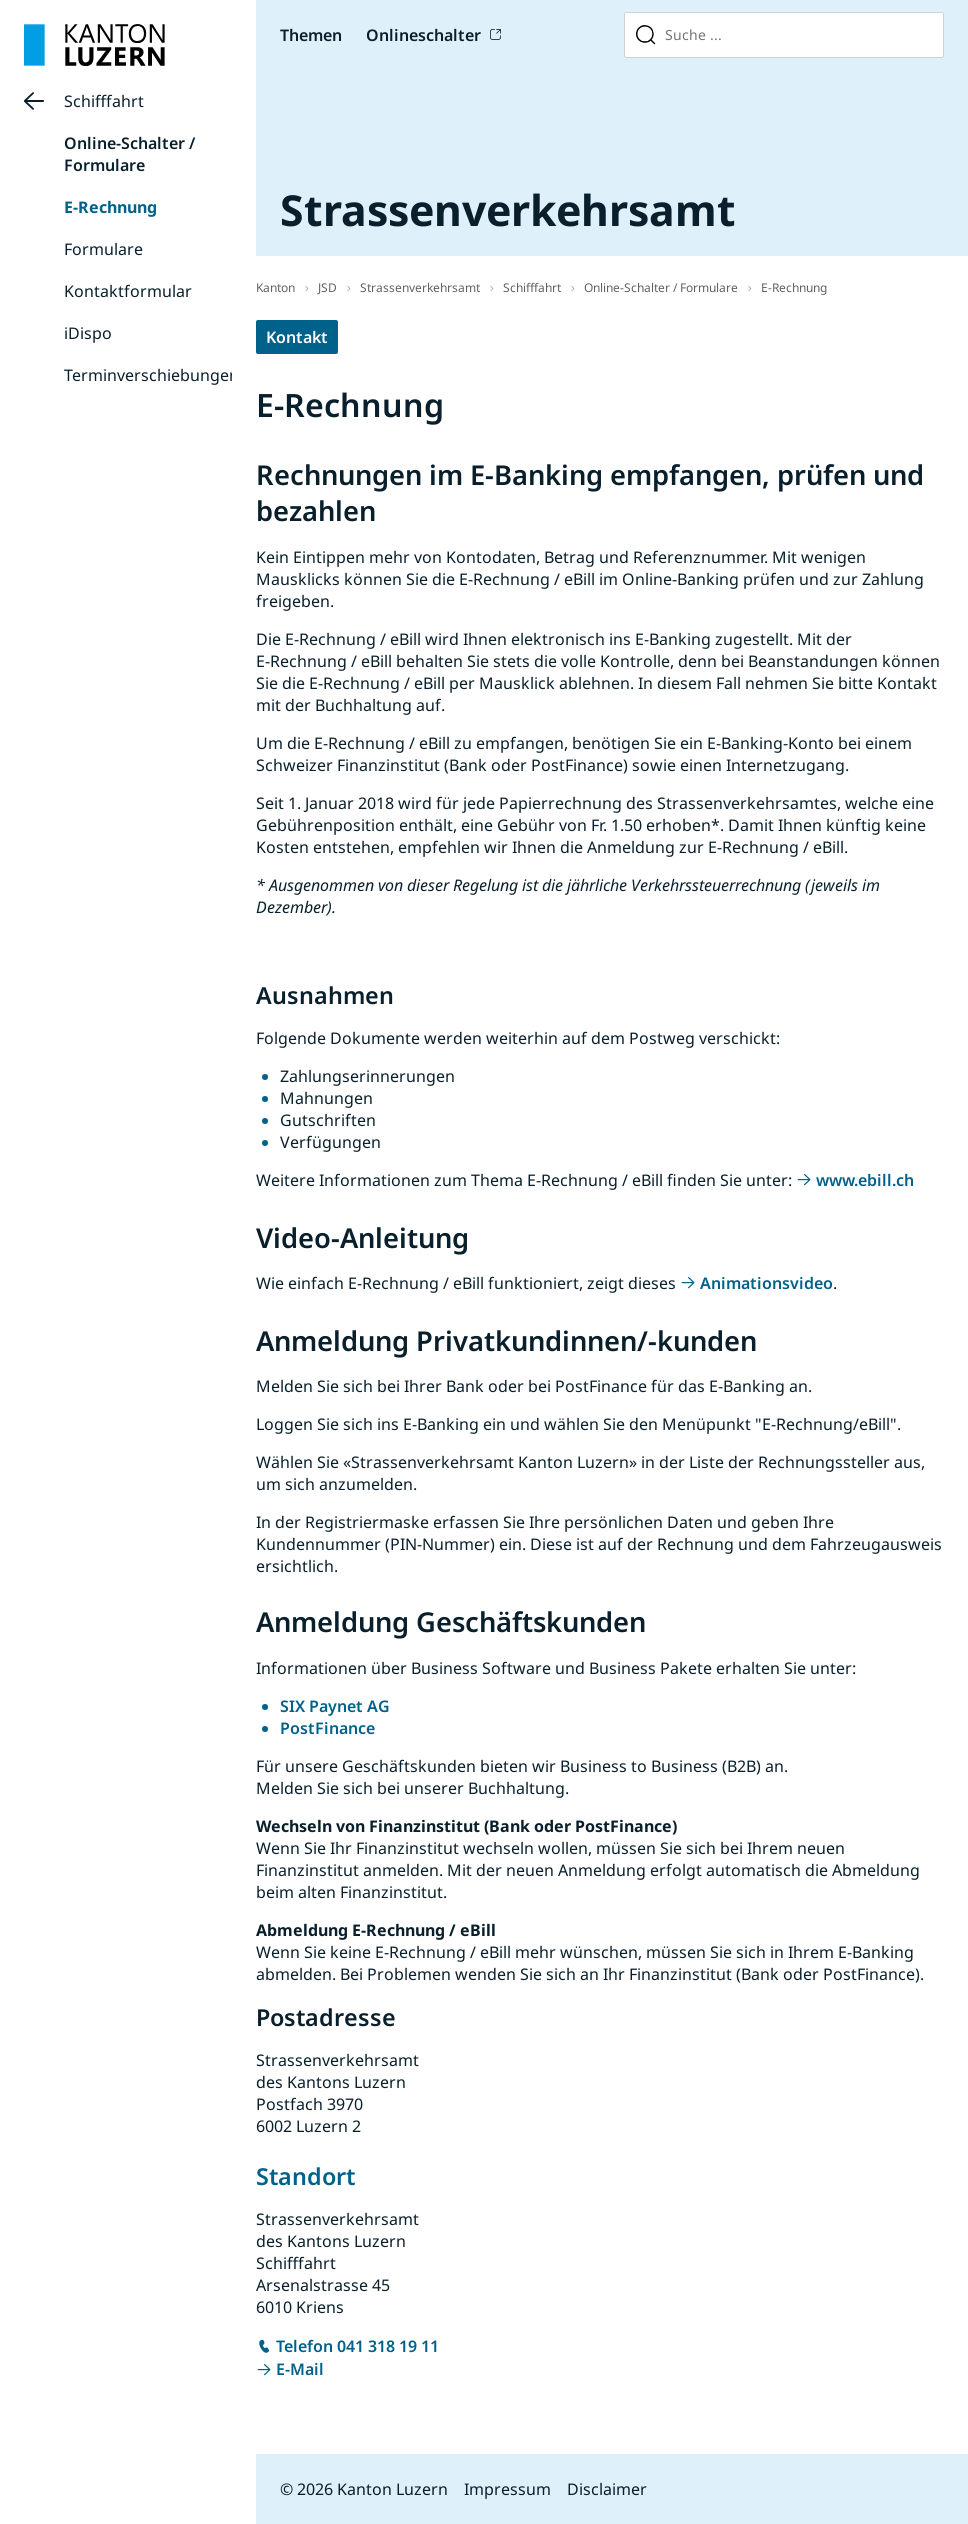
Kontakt (297, 337)
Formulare (103, 249)
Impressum (507, 2489)
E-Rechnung (110, 207)
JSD (327, 287)
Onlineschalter (423, 35)
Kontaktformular (128, 291)
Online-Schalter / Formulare (129, 154)
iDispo (88, 333)
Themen (311, 35)
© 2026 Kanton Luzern (364, 2489)
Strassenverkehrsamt (420, 287)
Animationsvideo (766, 1283)
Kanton (275, 287)
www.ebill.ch (865, 1180)
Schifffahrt (104, 101)
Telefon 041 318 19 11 (357, 2346)
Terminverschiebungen (151, 375)
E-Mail (300, 2369)
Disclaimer (607, 2489)
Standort (305, 2176)
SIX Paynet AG (335, 1706)
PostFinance (327, 1728)
